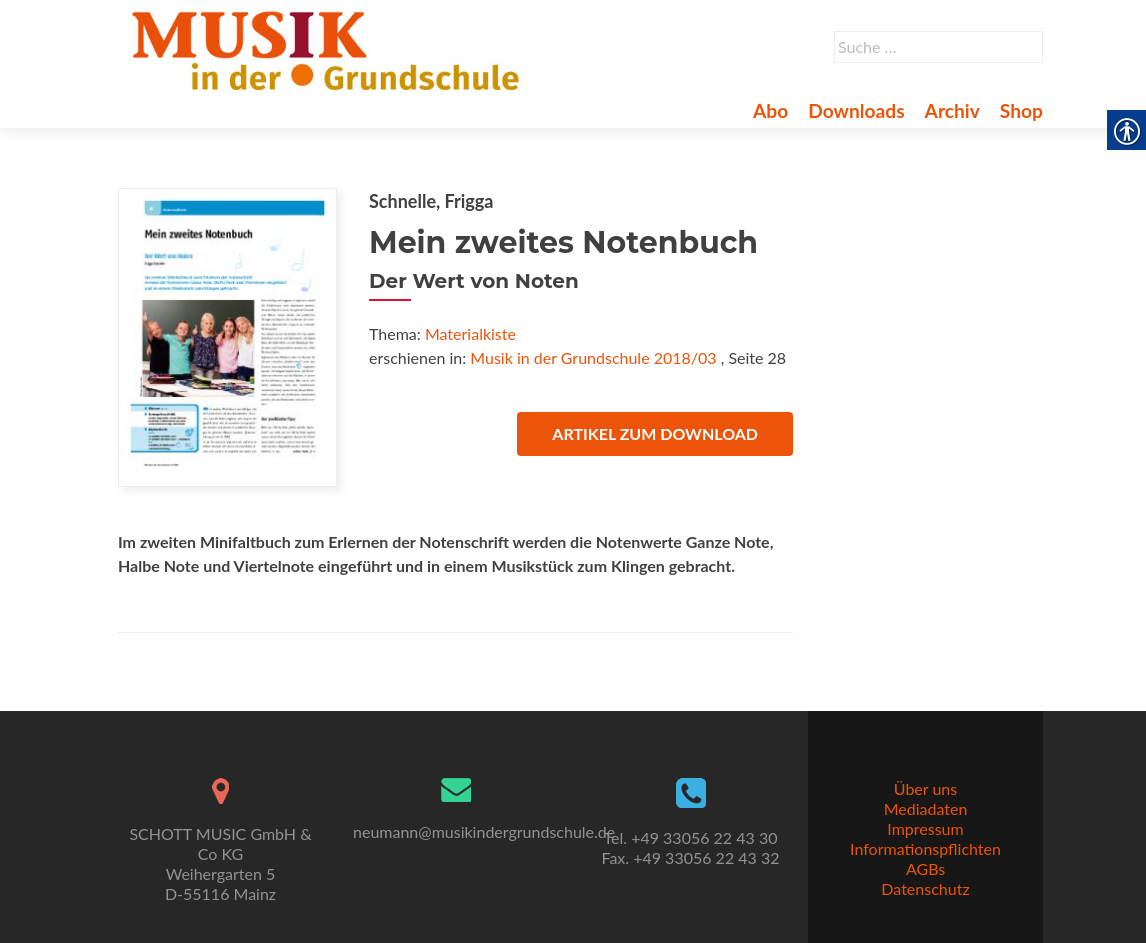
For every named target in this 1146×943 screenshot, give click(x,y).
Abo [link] (770, 110)
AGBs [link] (925, 868)
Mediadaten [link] (926, 808)
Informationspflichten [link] (925, 848)
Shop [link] (1021, 110)
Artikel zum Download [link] (655, 433)
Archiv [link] (952, 110)
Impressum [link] (925, 828)
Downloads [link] (856, 110)
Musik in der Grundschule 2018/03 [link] (593, 357)
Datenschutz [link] (925, 888)
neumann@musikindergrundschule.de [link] (484, 831)
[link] (329, 48)
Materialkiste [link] (470, 333)
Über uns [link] (925, 788)
